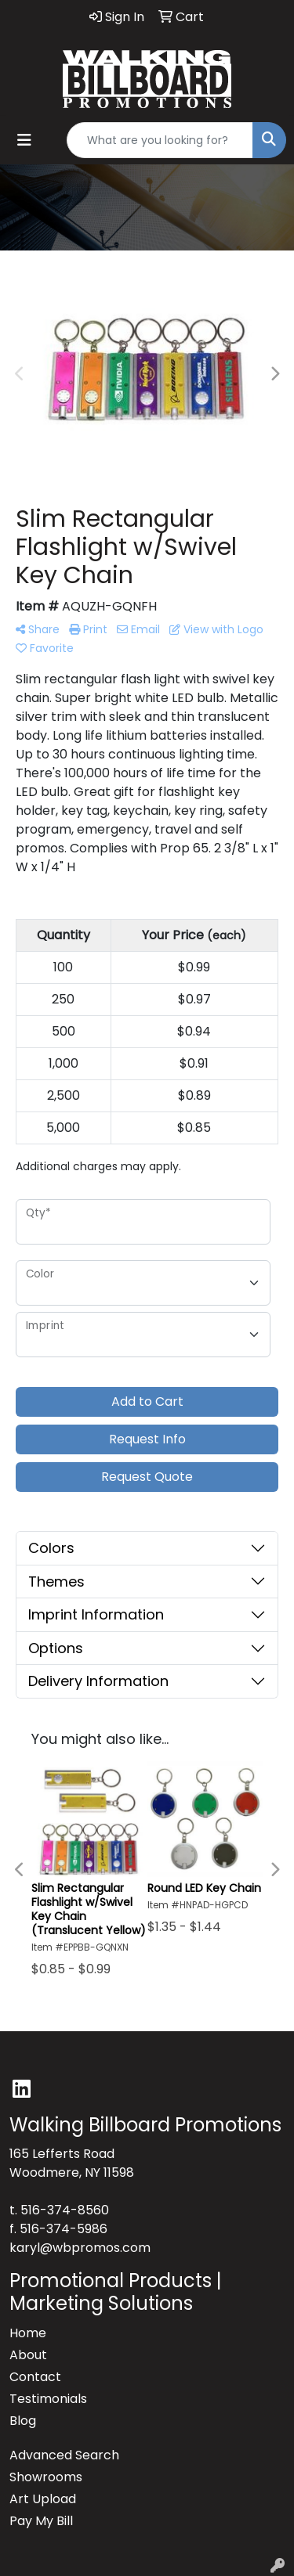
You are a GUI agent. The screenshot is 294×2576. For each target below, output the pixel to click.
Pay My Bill (41, 2521)
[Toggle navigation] (24, 140)
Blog (22, 2421)
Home (27, 2333)
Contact (35, 2377)
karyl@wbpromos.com (80, 2248)
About (28, 2355)
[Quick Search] (160, 140)
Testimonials (48, 2399)
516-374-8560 (64, 2210)
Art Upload (42, 2499)
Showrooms (45, 2477)
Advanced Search (64, 2455)
